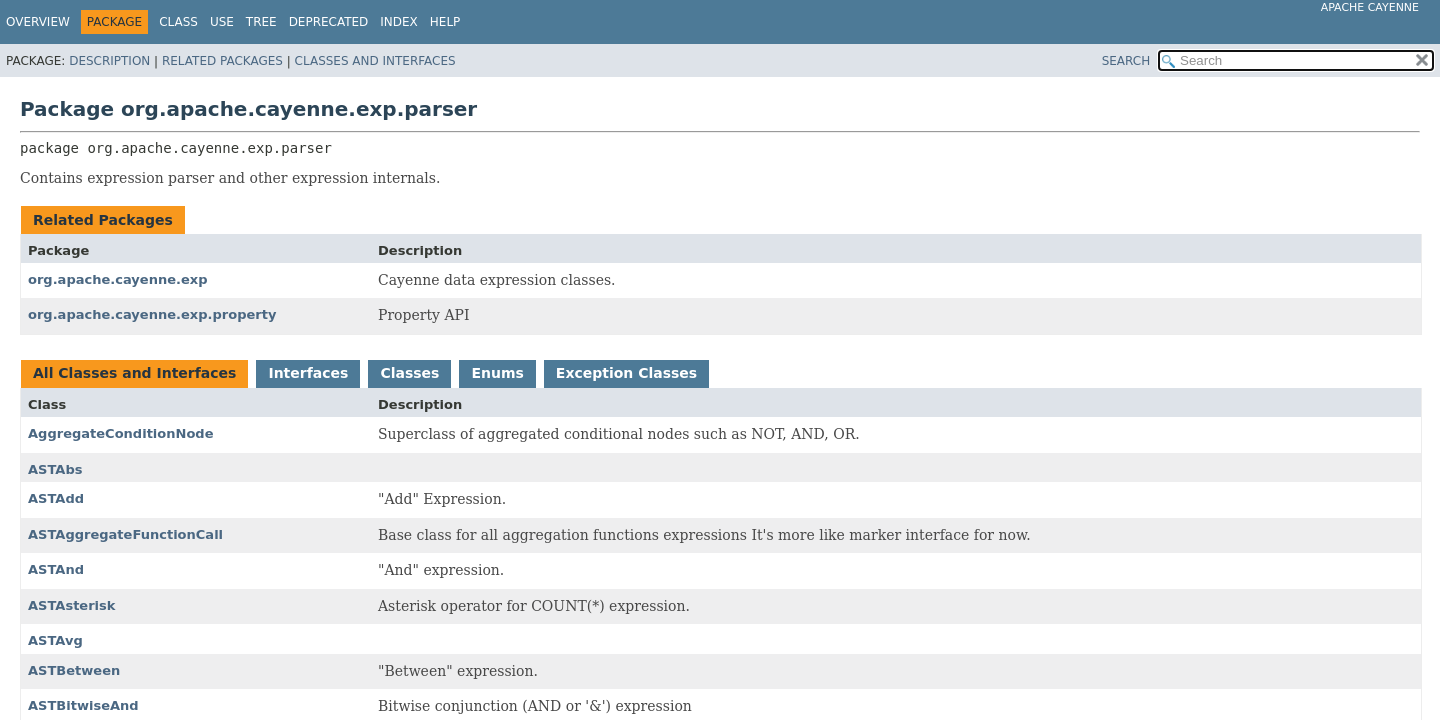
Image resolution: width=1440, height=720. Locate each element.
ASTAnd (56, 569)
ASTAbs (55, 469)
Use (222, 22)
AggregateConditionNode (121, 433)
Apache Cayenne (1370, 7)
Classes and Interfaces (375, 61)
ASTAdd (56, 498)
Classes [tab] (409, 373)
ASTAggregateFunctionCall (125, 534)
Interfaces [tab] (308, 373)
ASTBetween (74, 670)
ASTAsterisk (71, 605)
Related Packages (222, 61)
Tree (261, 22)
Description (109, 61)
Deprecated (329, 22)
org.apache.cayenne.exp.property (152, 314)
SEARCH (1126, 61)
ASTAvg (55, 640)
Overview (38, 22)
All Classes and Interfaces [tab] (134, 373)
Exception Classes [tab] (626, 373)
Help (445, 22)
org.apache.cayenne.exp (118, 279)
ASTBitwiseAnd (83, 705)
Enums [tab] (497, 373)
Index (399, 22)
